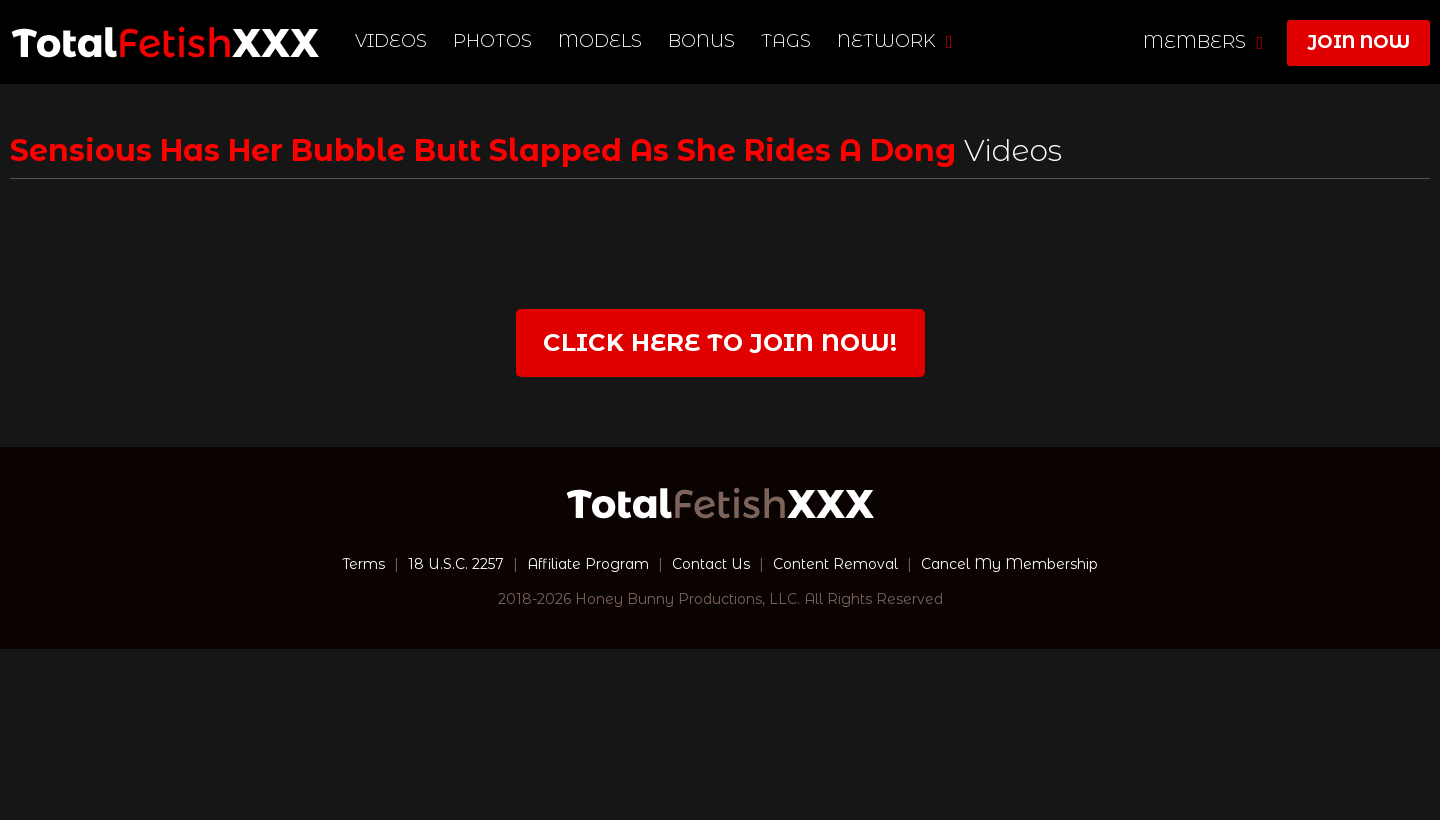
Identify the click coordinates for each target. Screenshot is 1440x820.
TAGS (786, 41)
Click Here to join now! (720, 342)
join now (1358, 42)
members (1203, 42)
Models (600, 41)
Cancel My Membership (1009, 564)
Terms (363, 564)
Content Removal (835, 564)
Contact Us (711, 564)
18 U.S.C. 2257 (456, 564)
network (895, 41)
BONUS (701, 41)
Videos (391, 41)
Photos (492, 41)
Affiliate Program (588, 564)
